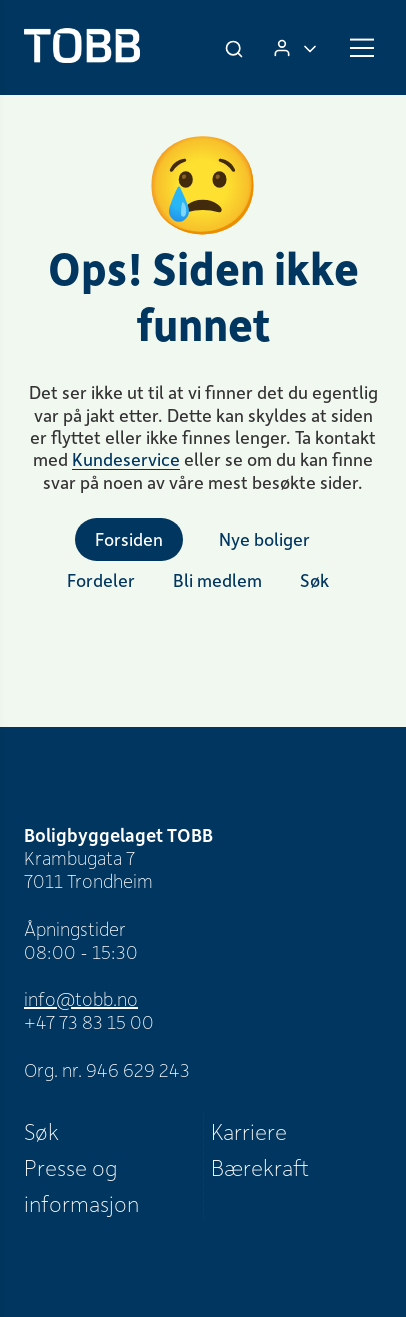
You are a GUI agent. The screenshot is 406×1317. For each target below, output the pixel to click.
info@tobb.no (81, 998)
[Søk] (236, 48)
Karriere (249, 1131)
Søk (41, 1131)
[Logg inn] (295, 47)
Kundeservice (126, 459)
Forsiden (129, 539)
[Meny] (362, 48)
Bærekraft (260, 1167)
